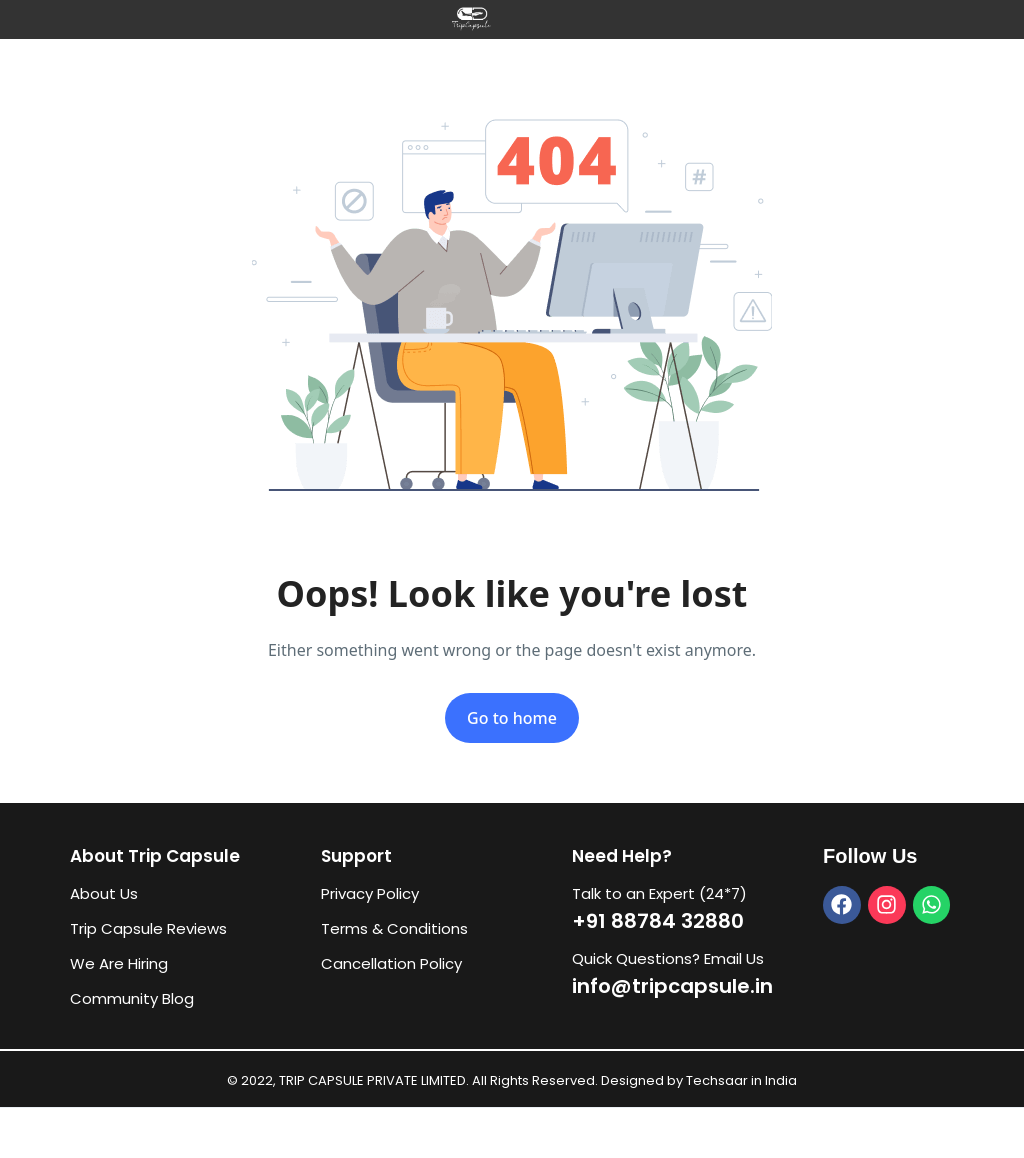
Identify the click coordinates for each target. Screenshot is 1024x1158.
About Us (104, 893)
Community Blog (132, 998)
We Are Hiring (119, 963)
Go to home (512, 718)
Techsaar (717, 1080)
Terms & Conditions (394, 928)
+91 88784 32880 (658, 921)
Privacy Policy (370, 893)
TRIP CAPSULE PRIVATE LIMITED (372, 1080)
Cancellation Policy (391, 963)
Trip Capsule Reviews (148, 928)
